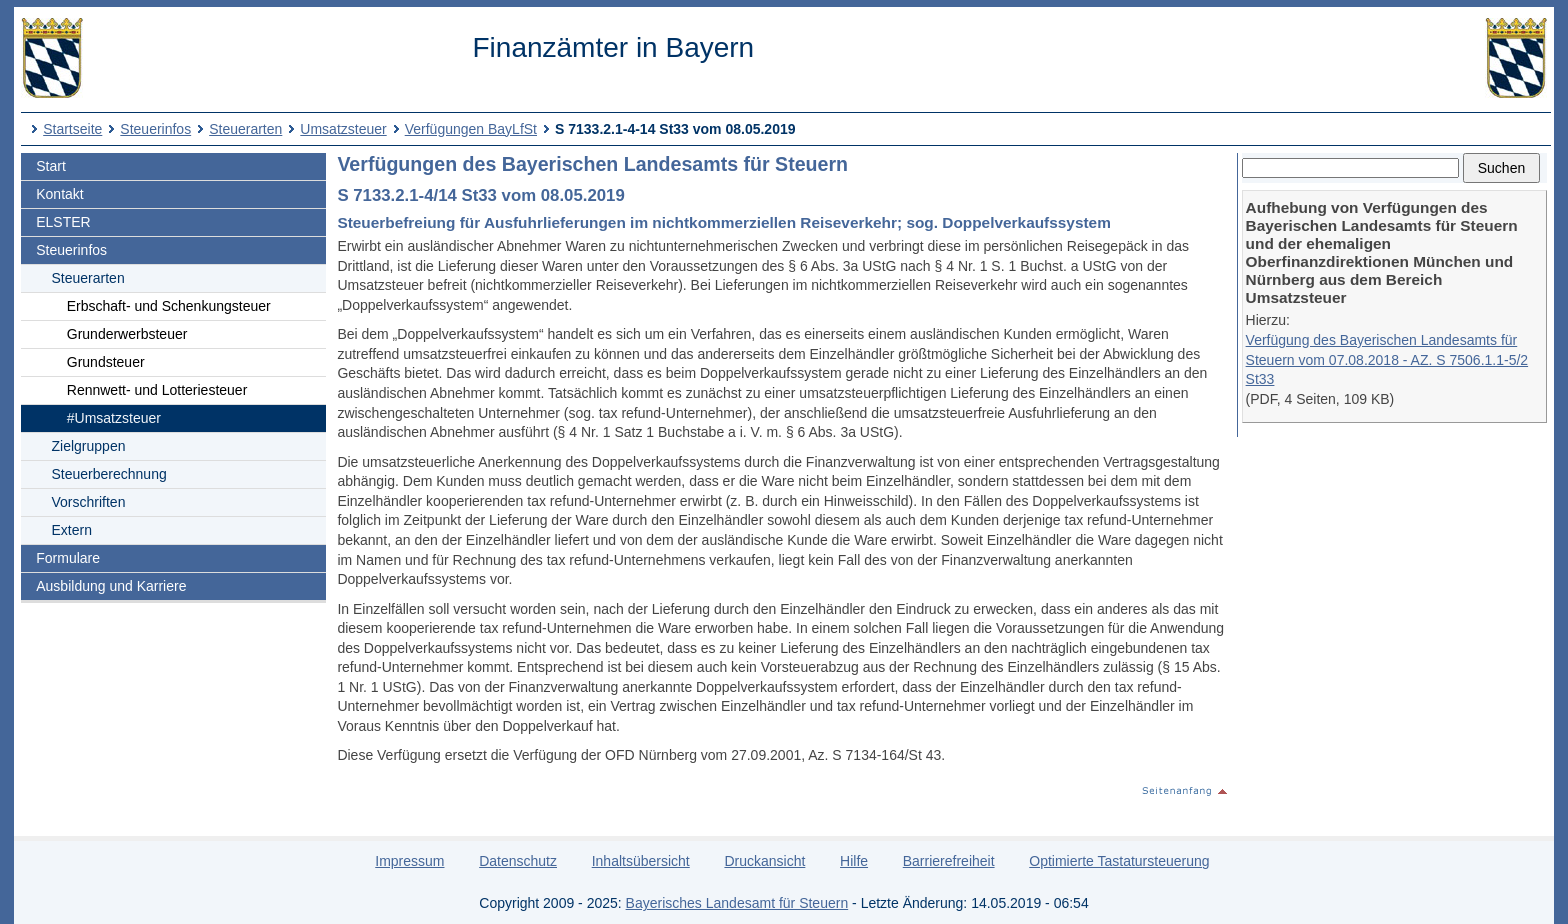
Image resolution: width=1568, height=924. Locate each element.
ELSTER (63, 222)
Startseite (72, 129)
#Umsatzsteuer (114, 418)
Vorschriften (89, 502)
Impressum (409, 861)
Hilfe (854, 861)
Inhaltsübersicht (641, 861)
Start (51, 166)
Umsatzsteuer (343, 129)
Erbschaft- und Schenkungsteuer (169, 306)
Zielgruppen (89, 446)
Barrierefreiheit (949, 861)
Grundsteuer (106, 362)
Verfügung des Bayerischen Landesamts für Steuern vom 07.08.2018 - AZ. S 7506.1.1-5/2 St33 (1387, 359)
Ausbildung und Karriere (111, 586)
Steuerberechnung (109, 474)
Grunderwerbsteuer (127, 334)
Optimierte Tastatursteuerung (1119, 861)
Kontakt (59, 194)
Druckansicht (764, 861)
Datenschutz (518, 861)
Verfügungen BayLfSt (471, 129)
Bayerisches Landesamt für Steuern (737, 903)
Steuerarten (245, 129)
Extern (72, 530)
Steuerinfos (155, 129)
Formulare (68, 558)
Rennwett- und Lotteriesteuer (157, 390)
